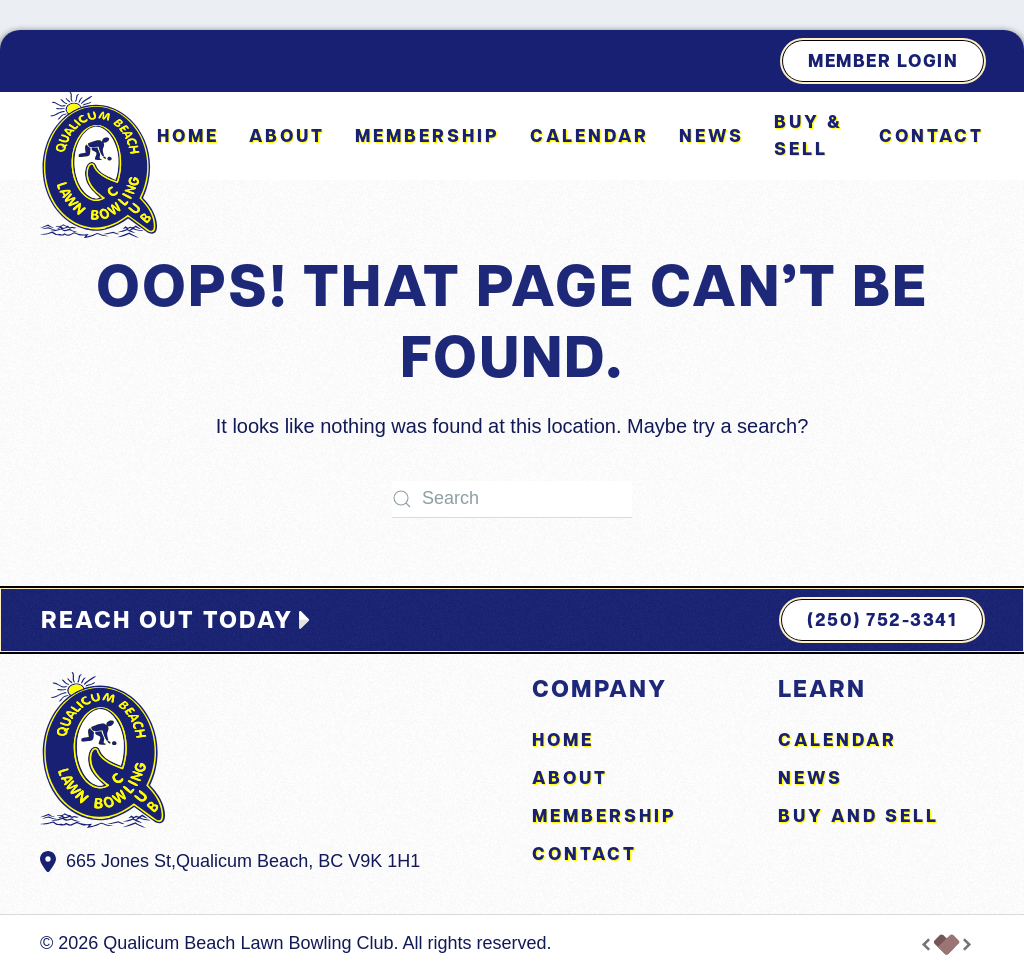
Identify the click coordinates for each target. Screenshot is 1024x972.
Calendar (589, 135)
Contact (931, 135)
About (287, 135)
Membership (427, 135)
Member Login (883, 60)
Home (188, 135)
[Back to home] (98, 165)
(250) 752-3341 (882, 619)
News (711, 135)
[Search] (512, 499)
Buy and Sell (858, 815)
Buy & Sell (808, 135)
